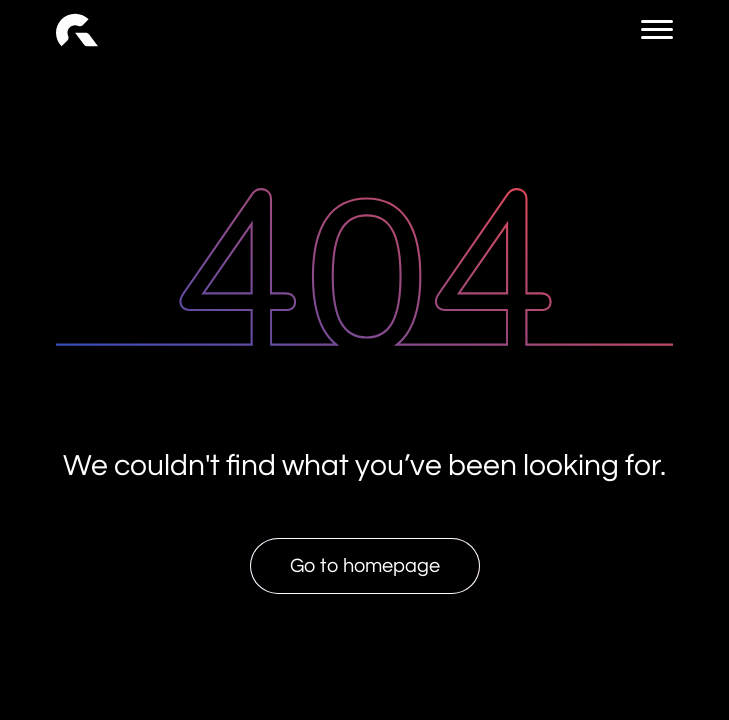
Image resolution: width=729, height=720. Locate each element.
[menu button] (657, 29)
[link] (77, 30)
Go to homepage (365, 566)
